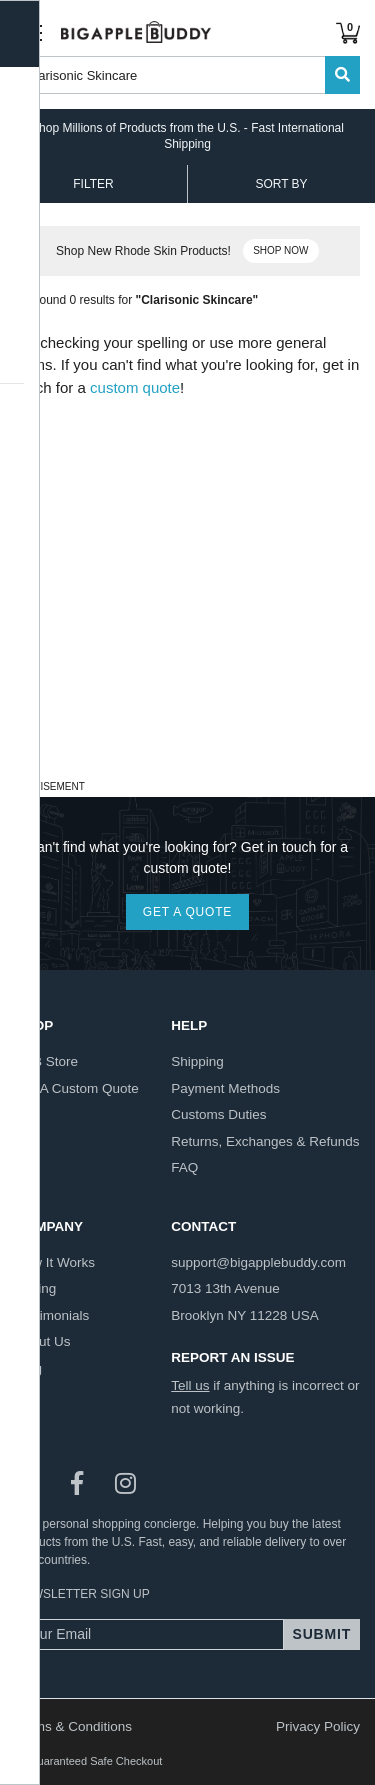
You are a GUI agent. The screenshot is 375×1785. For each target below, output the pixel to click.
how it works (55, 1262)
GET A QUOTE (187, 912)
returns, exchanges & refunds (265, 1141)
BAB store (46, 1061)
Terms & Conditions (73, 1726)
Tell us (190, 1385)
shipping (197, 1061)
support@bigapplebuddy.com (258, 1262)
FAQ (184, 1167)
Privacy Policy (318, 1726)
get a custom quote (77, 1088)
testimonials (52, 1315)
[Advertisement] (187, 586)
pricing (35, 1288)
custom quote (135, 387)
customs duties (218, 1114)
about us (43, 1341)
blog (28, 1368)
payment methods (225, 1088)
